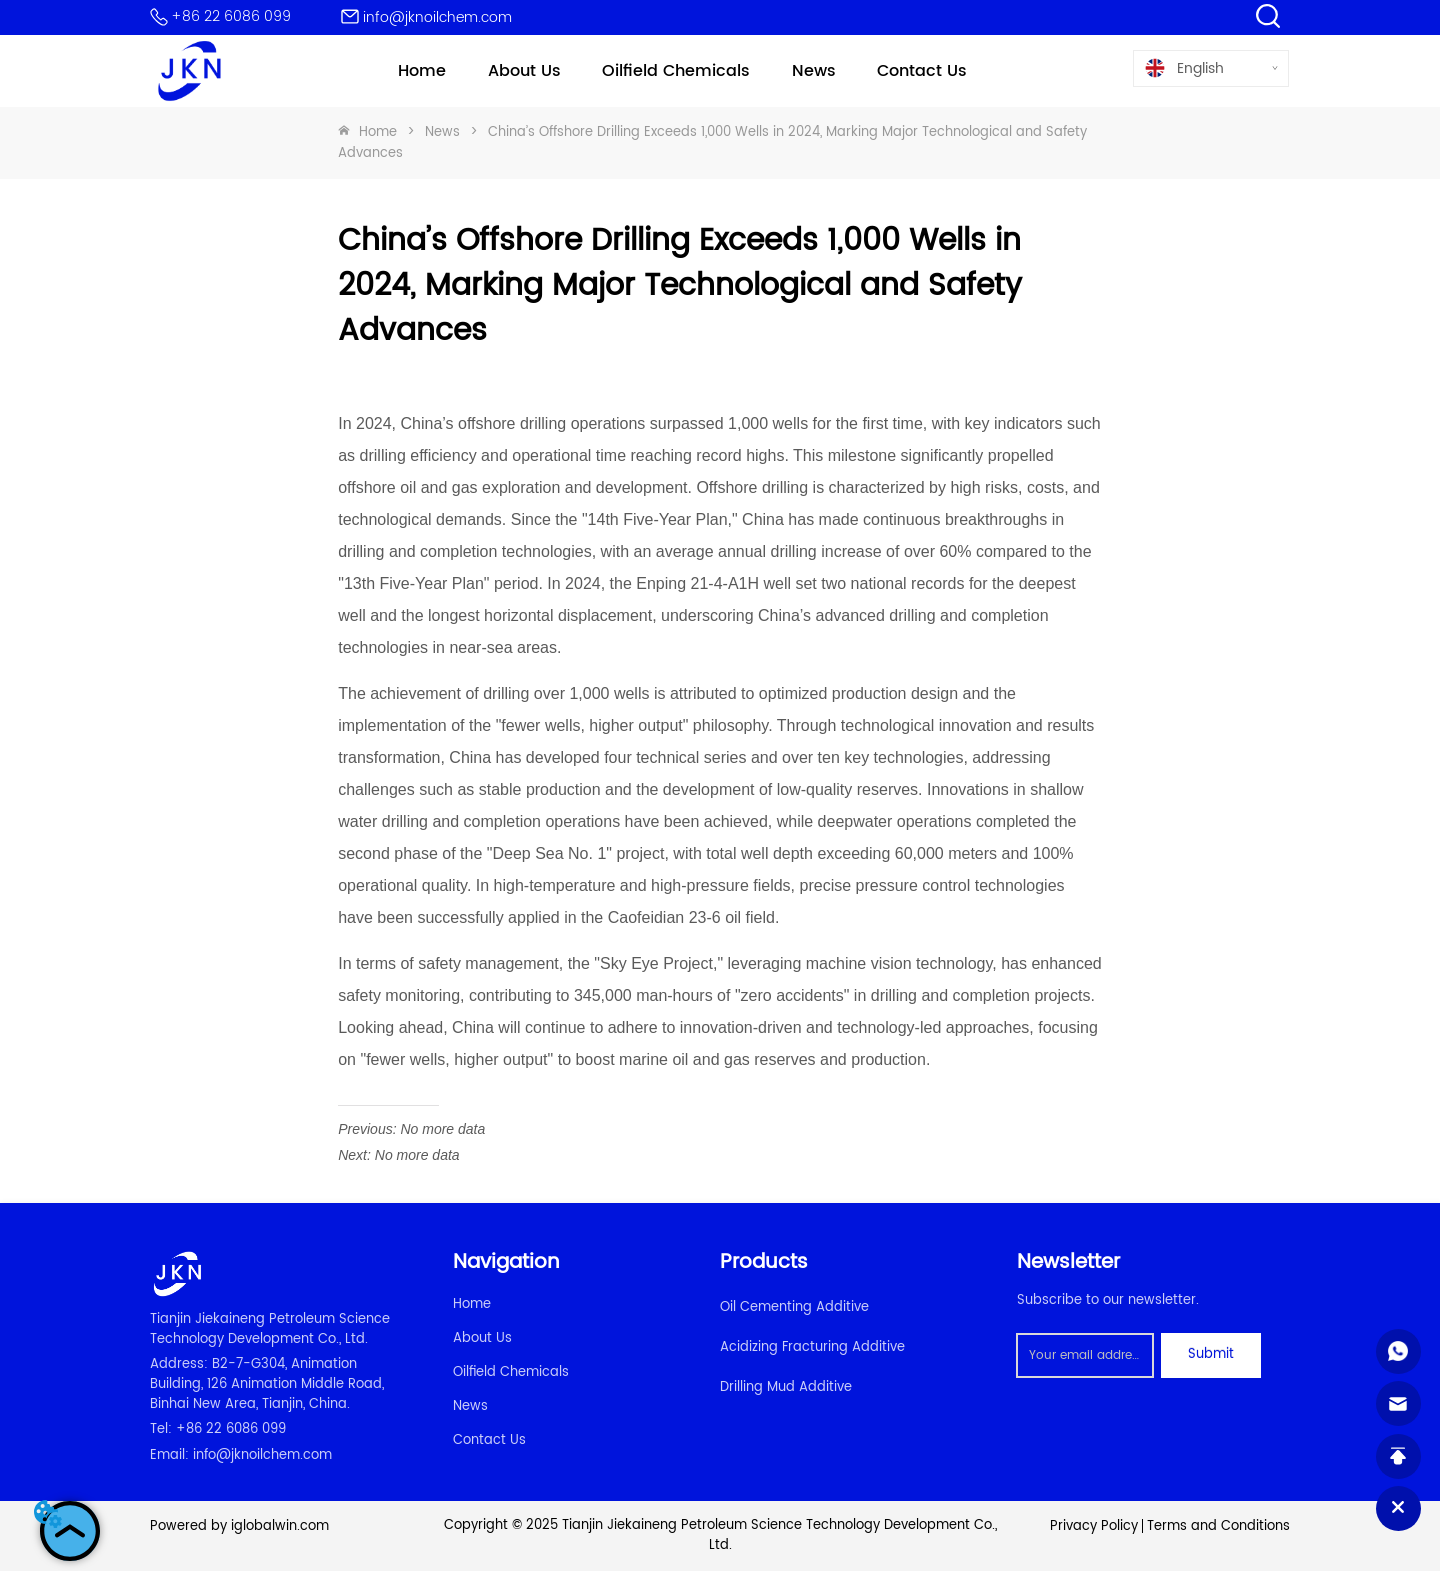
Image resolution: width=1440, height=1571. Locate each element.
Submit (1211, 1354)
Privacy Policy (1094, 1526)
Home (378, 132)
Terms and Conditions (1218, 1526)
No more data (442, 1129)
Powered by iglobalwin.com (239, 1526)
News (442, 132)
